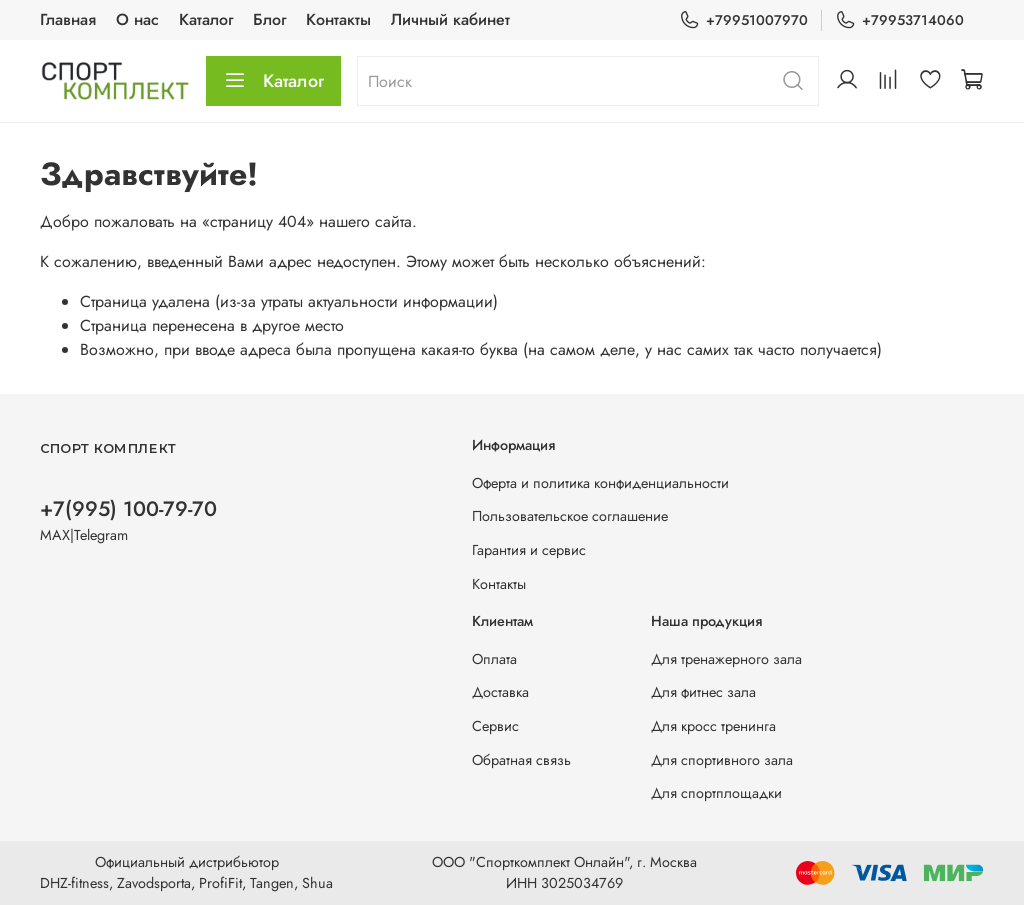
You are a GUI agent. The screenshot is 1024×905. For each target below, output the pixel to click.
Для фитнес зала (703, 692)
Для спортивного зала (722, 760)
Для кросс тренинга (713, 726)
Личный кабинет (450, 19)
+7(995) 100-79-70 (128, 509)
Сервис (495, 726)
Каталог (206, 19)
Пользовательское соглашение (570, 516)
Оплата (494, 659)
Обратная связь (521, 760)
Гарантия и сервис (529, 550)
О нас (137, 19)
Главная (68, 19)
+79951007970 (743, 20)
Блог (269, 19)
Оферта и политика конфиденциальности (600, 483)
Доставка (500, 692)
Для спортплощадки (716, 793)
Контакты (338, 19)
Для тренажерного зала (726, 659)
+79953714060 (899, 20)
